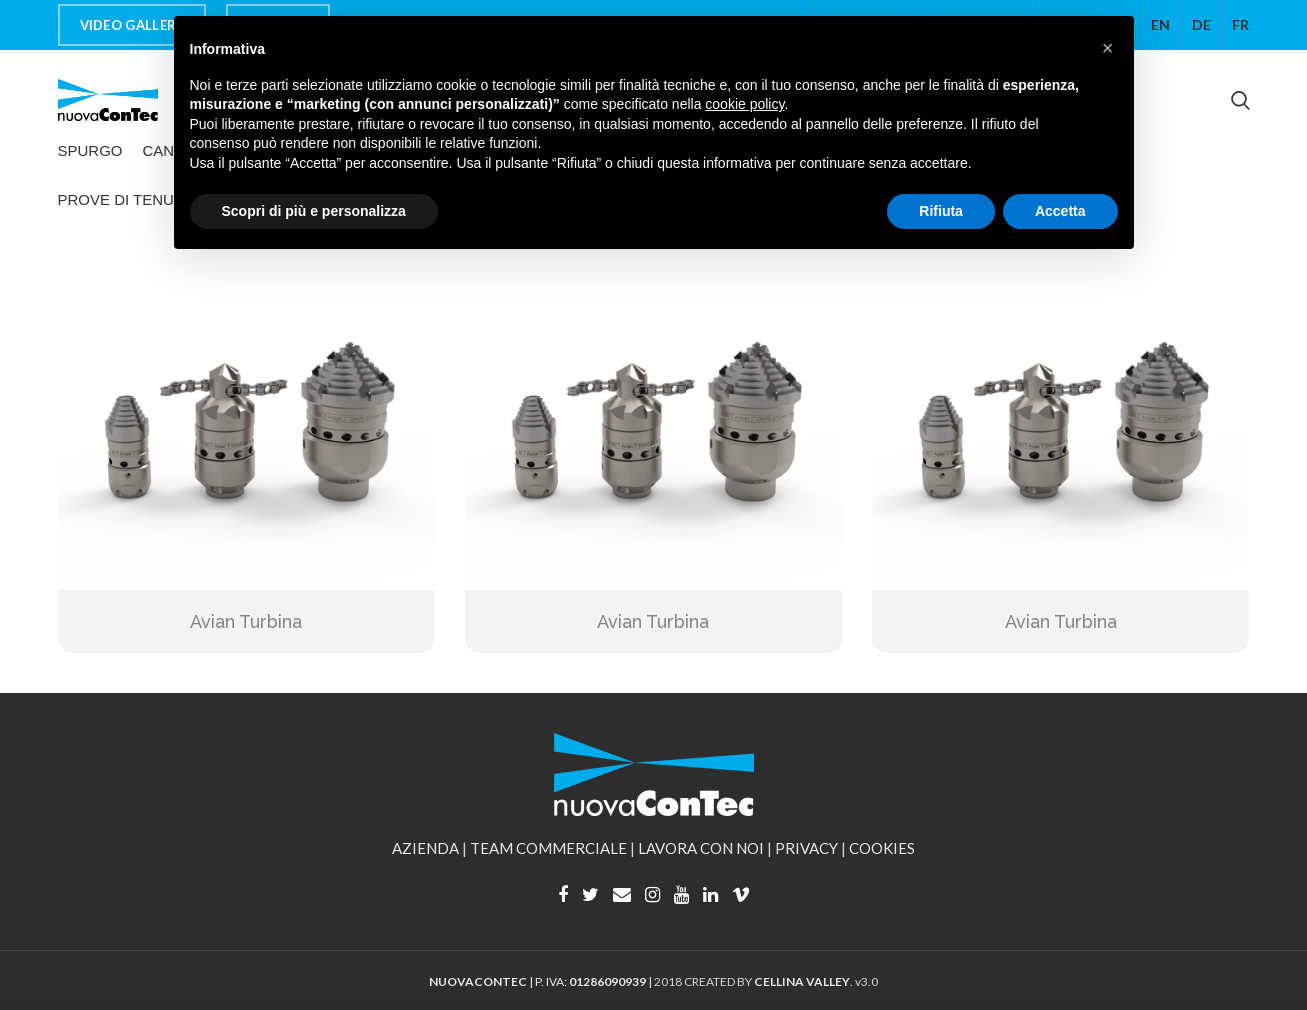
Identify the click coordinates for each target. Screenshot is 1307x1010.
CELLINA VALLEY (802, 981)
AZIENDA (425, 848)
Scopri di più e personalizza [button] (314, 211)
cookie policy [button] (744, 104)
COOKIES (882, 848)
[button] (1108, 48)
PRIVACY (806, 848)
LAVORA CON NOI (701, 848)
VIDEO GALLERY (132, 25)
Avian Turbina (246, 621)
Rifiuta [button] (941, 211)
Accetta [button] (1060, 211)
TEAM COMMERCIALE (548, 848)
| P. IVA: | (541, 981)
